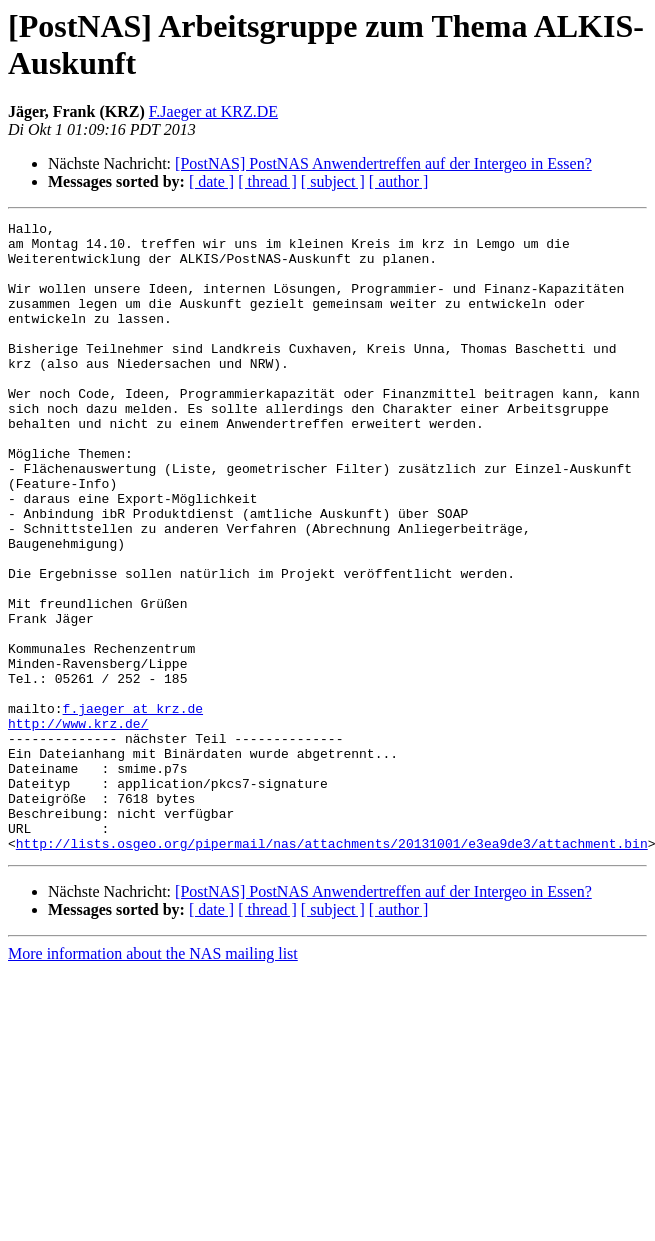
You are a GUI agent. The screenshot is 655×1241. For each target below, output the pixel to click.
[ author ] (399, 181)
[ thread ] (267, 181)
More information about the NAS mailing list (153, 1079)
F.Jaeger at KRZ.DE (213, 111)
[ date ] (211, 181)
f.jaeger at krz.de (133, 807)
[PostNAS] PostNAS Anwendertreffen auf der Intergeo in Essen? (383, 163)
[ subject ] (333, 181)
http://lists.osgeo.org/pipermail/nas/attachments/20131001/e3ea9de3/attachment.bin (332, 969)
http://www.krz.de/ (78, 825)
